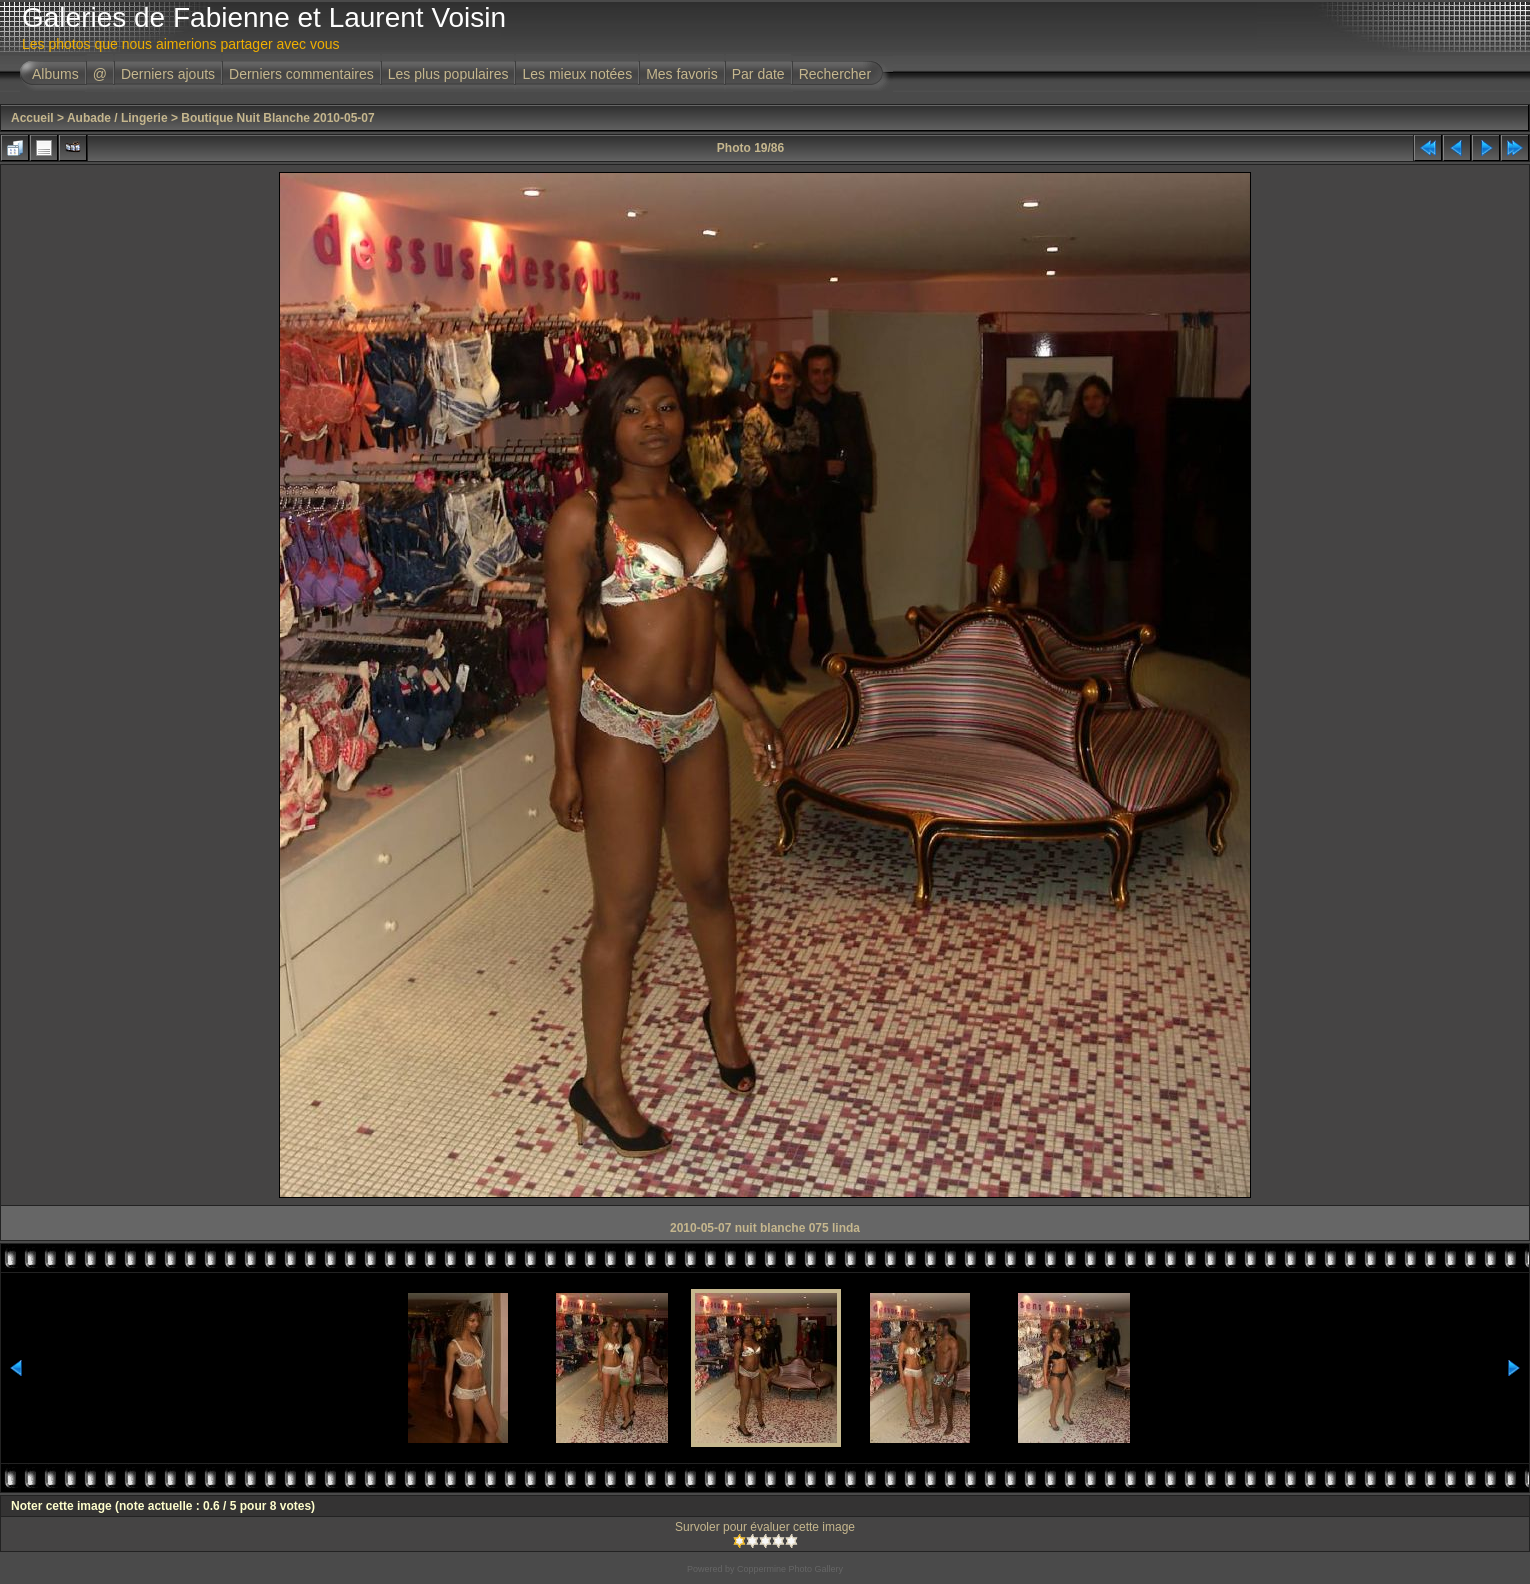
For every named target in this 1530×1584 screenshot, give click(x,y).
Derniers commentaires (301, 74)
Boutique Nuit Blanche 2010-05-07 (277, 118)
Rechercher (835, 74)
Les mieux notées (577, 74)
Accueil (32, 118)
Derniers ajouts (168, 74)
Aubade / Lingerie (117, 118)
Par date (758, 74)
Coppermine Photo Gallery (790, 1569)
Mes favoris (682, 74)
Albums (55, 74)
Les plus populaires (448, 74)
